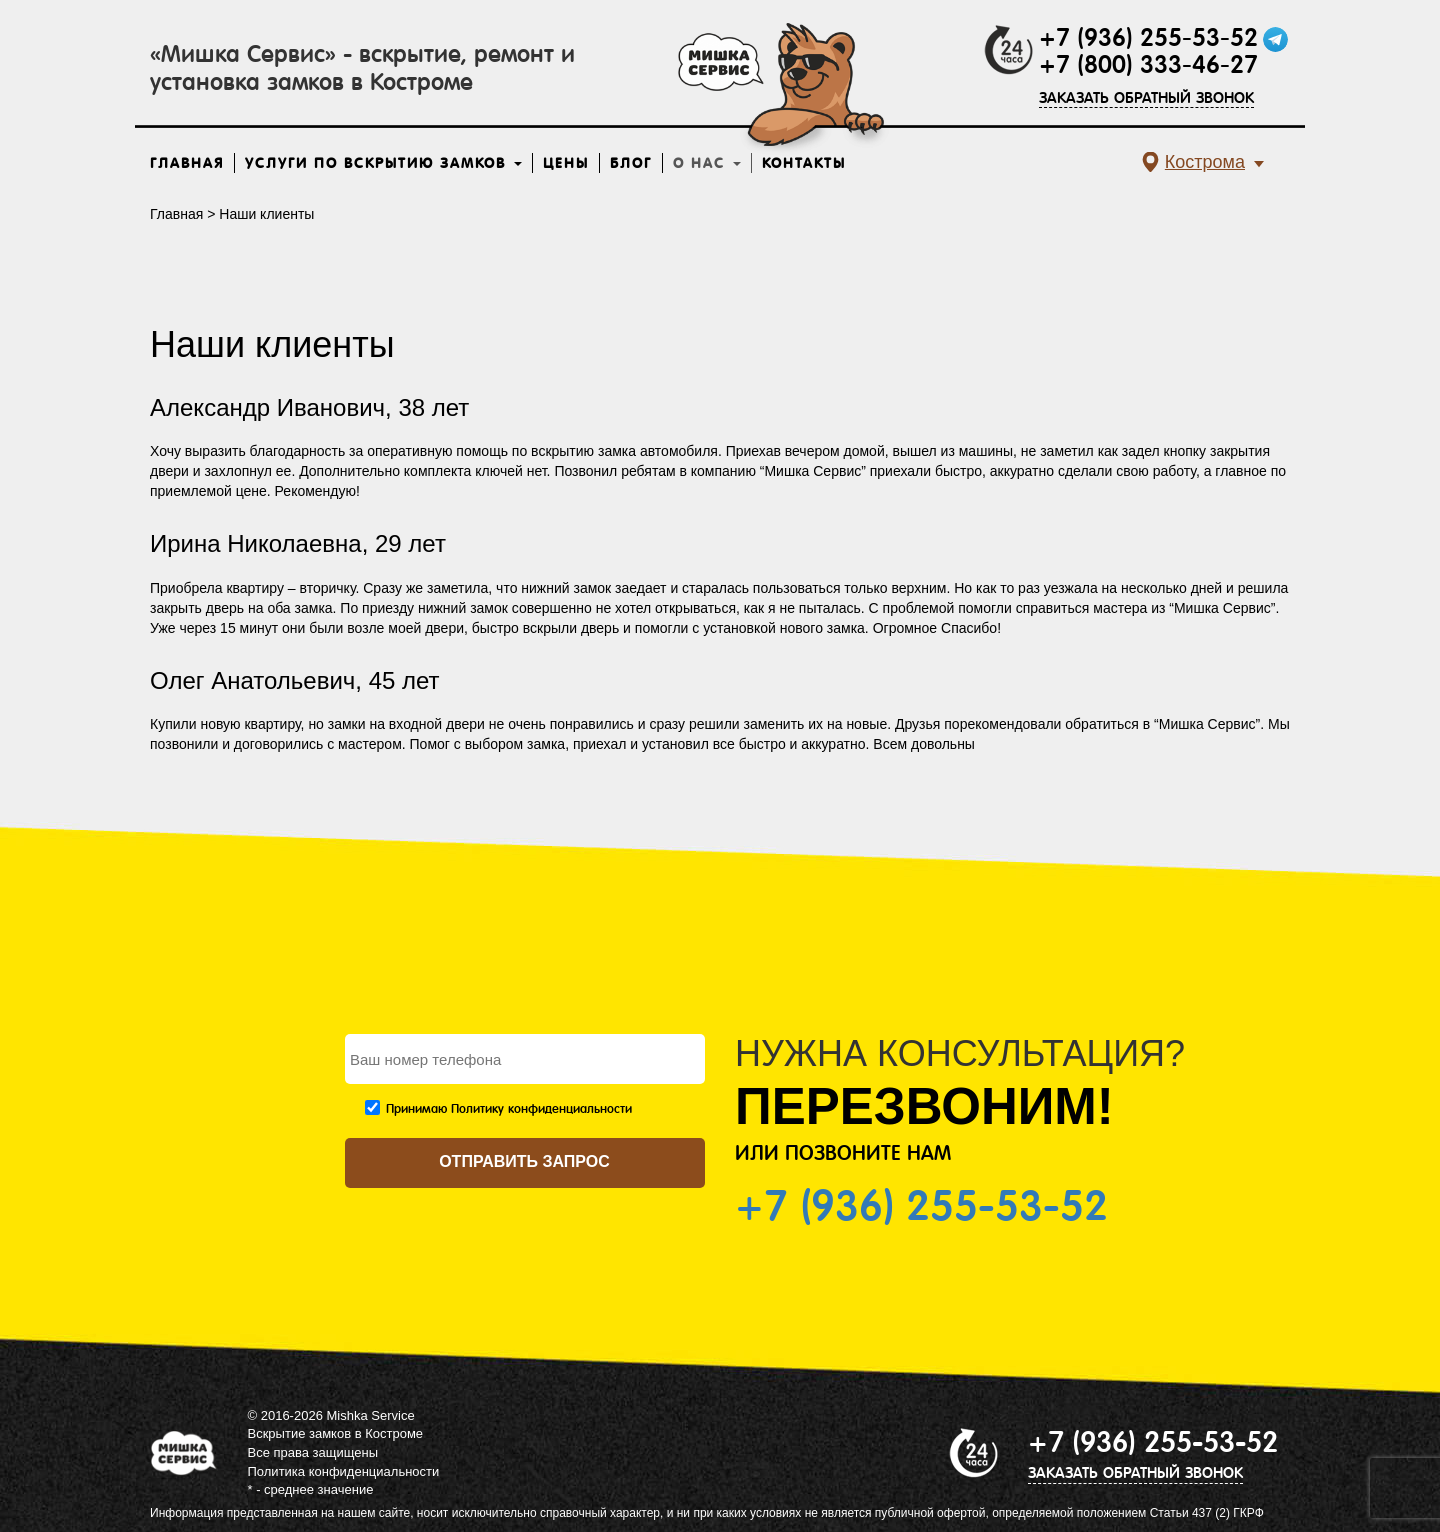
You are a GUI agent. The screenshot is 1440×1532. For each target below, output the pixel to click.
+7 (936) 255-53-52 (1148, 38)
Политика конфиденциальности (344, 1471)
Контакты (804, 163)
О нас (707, 163)
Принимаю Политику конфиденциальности (509, 1109)
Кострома (1205, 162)
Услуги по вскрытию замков (383, 163)
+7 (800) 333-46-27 (1148, 65)
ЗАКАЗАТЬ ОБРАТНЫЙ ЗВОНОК (1146, 97)
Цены (566, 163)
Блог (631, 163)
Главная (187, 163)
